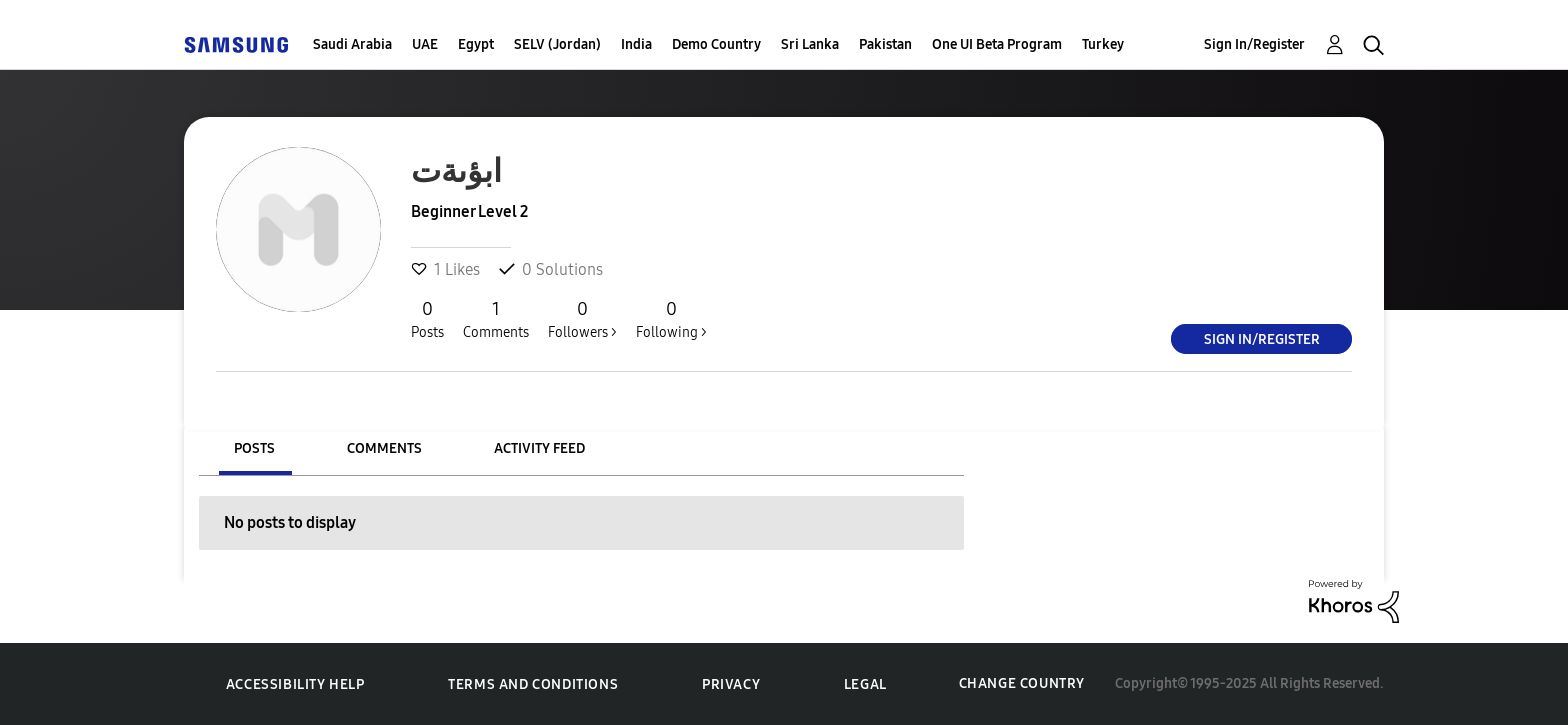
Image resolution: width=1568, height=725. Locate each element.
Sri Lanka (810, 44)
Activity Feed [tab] (539, 448)
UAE (425, 44)
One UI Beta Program (997, 44)
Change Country (1022, 683)
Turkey (1103, 44)
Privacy (731, 684)
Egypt (476, 44)
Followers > (582, 319)
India (636, 44)
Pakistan (885, 44)
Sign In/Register (1254, 44)
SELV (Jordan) (557, 44)
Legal (865, 684)
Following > (671, 319)
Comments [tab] (384, 448)
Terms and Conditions (533, 684)
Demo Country (716, 44)
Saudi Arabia (352, 44)
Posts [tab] (254, 448)
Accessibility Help (295, 684)
